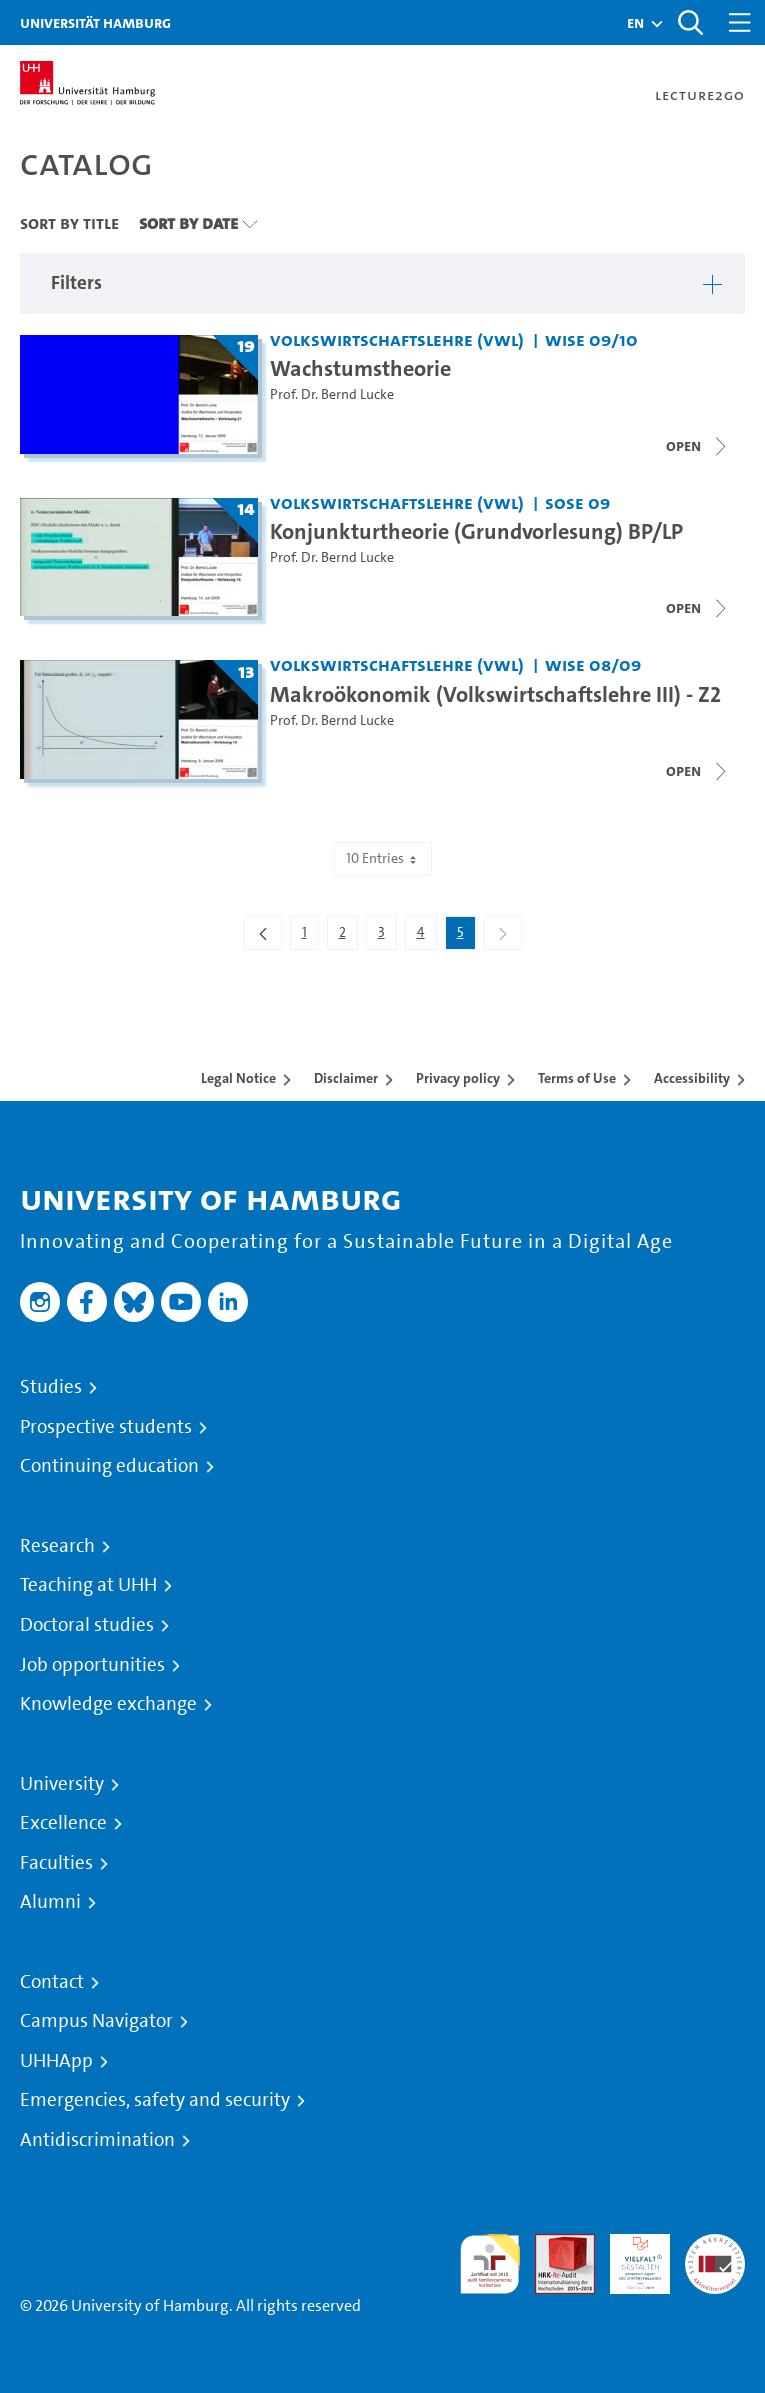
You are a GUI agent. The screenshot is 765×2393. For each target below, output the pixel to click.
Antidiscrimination (97, 2140)
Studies (51, 1387)
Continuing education (109, 1466)
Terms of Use (577, 1078)
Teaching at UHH (88, 1585)
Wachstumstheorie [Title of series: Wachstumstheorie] (360, 368)
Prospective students (106, 1427)
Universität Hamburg (95, 22)
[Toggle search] (690, 22)
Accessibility (692, 1078)
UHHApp (56, 2061)
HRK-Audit (629, 2257)
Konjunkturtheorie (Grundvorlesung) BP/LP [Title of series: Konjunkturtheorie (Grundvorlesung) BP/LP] (476, 531)
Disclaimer (346, 1078)
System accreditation (715, 2257)
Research (57, 1546)
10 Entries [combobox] (383, 858)
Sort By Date (188, 223)
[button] (635, 23)
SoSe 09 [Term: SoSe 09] (577, 502)
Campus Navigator (96, 2021)
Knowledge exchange (108, 1704)
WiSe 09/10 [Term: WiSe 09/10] (591, 339)
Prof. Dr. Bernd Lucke (332, 394)
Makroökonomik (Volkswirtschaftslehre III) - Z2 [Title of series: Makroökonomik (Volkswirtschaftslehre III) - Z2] (495, 694)
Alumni (50, 1902)
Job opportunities (92, 1665)
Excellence (63, 1823)
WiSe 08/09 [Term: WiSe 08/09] (593, 664)
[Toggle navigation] (740, 22)
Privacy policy (458, 1078)
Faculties (56, 1863)
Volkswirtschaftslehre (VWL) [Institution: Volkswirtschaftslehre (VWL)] (397, 339)
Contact (52, 1982)
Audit (554, 2245)
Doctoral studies (87, 1625)
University (62, 1784)
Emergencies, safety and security (155, 2100)
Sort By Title (69, 223)
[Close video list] (698, 446)
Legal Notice (238, 1078)
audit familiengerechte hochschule (490, 2264)
